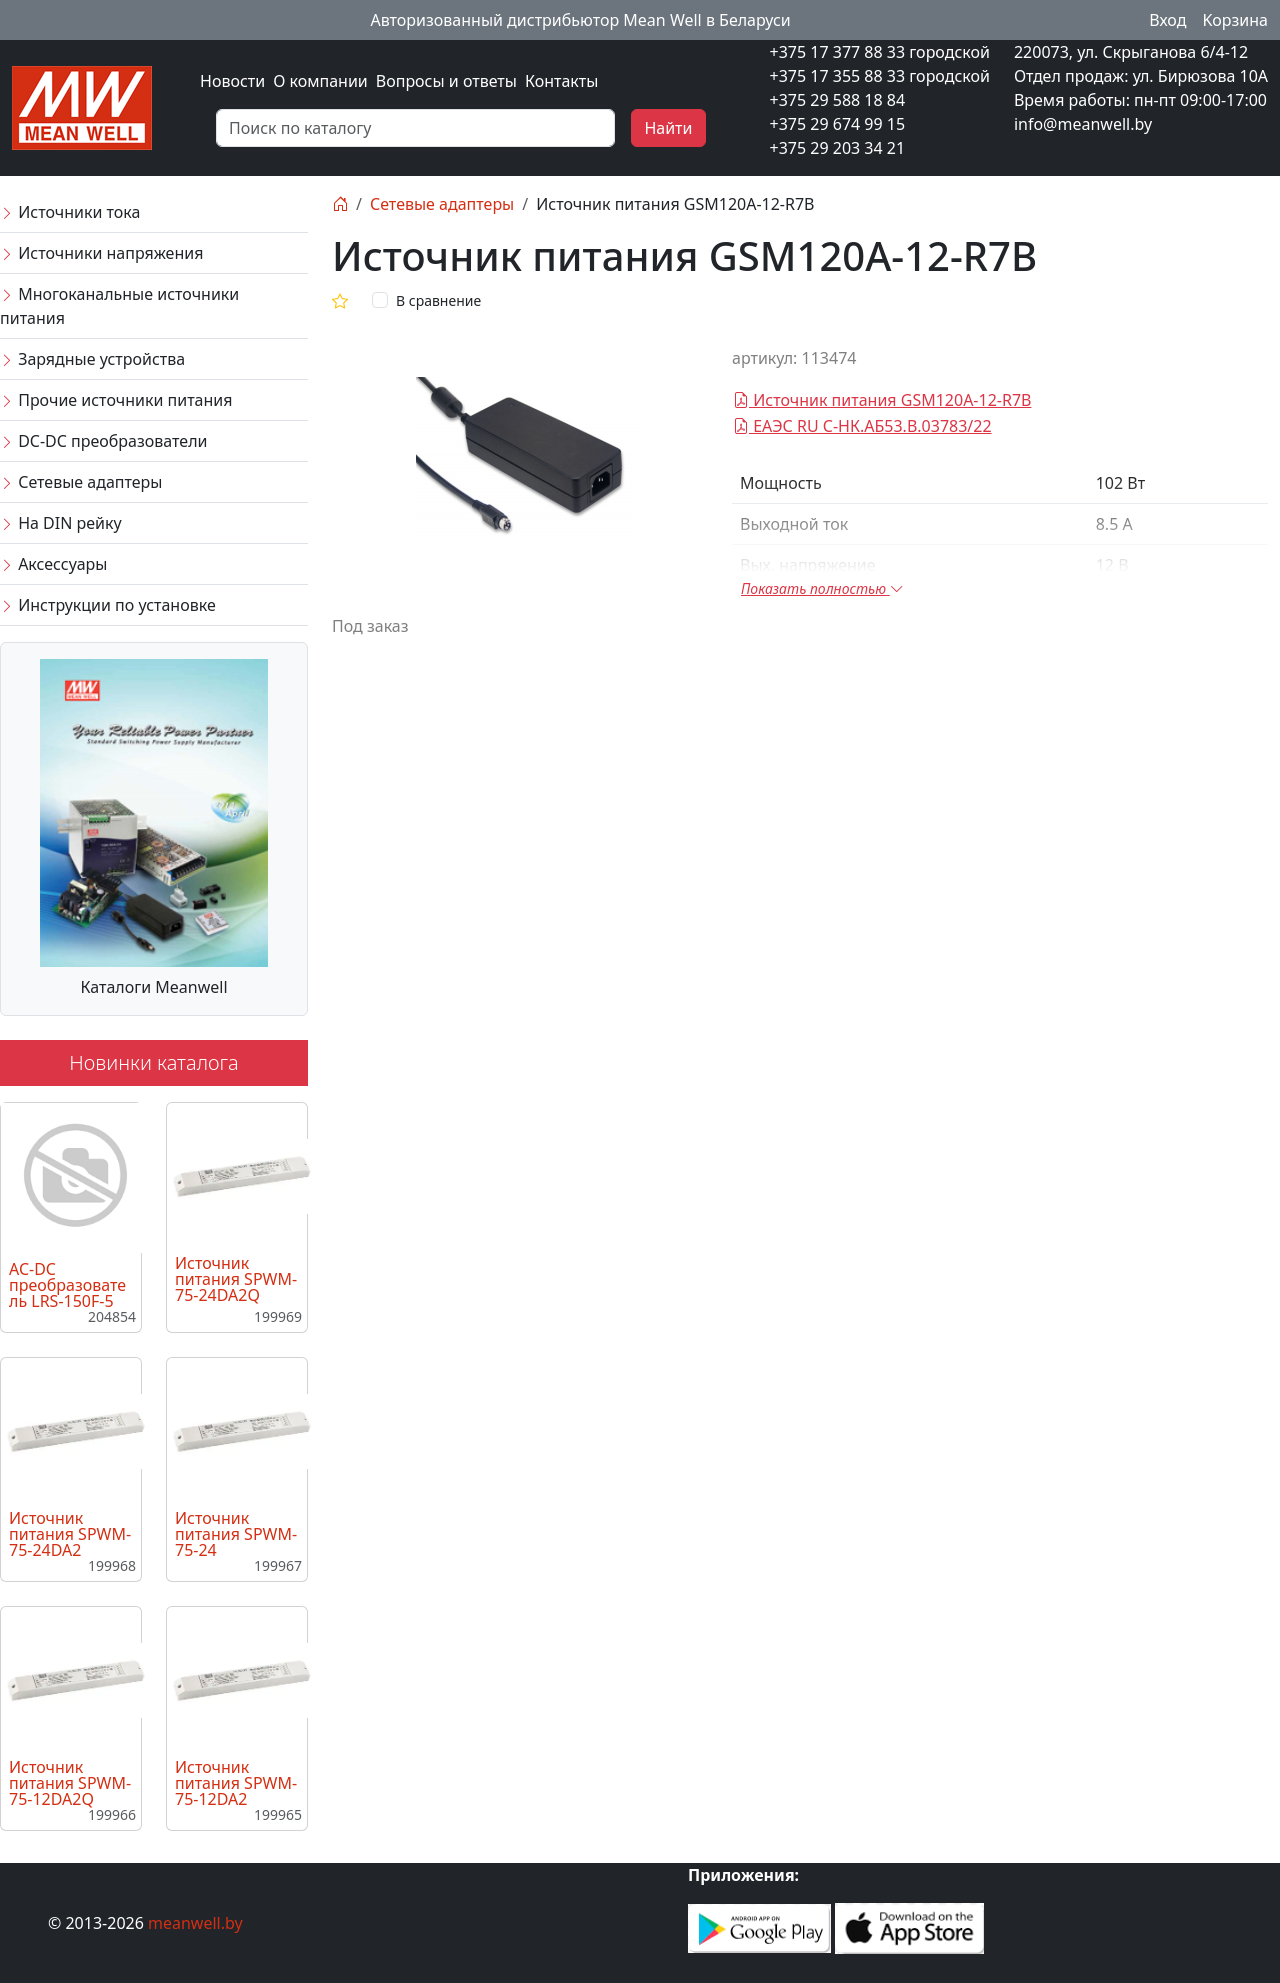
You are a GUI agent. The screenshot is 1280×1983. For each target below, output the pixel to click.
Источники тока (70, 212)
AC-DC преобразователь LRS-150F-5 (67, 1285)
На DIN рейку (61, 523)
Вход (1167, 20)
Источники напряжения (101, 253)
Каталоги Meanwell (153, 987)
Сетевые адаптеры (81, 482)
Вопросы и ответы (446, 81)
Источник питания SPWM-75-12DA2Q (70, 1783)
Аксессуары (53, 564)
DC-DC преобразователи (103, 441)
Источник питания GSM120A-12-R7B (882, 400)
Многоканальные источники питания (119, 306)
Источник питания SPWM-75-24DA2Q (236, 1279)
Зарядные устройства (92, 359)
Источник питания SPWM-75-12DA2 (236, 1783)
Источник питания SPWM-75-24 (236, 1534)
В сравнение (438, 300)
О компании (320, 81)
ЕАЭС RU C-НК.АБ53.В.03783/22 (862, 426)
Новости (232, 81)
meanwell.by (195, 1923)
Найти (668, 128)
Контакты (561, 81)
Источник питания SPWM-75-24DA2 (70, 1534)
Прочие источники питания (116, 400)
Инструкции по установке (108, 605)
